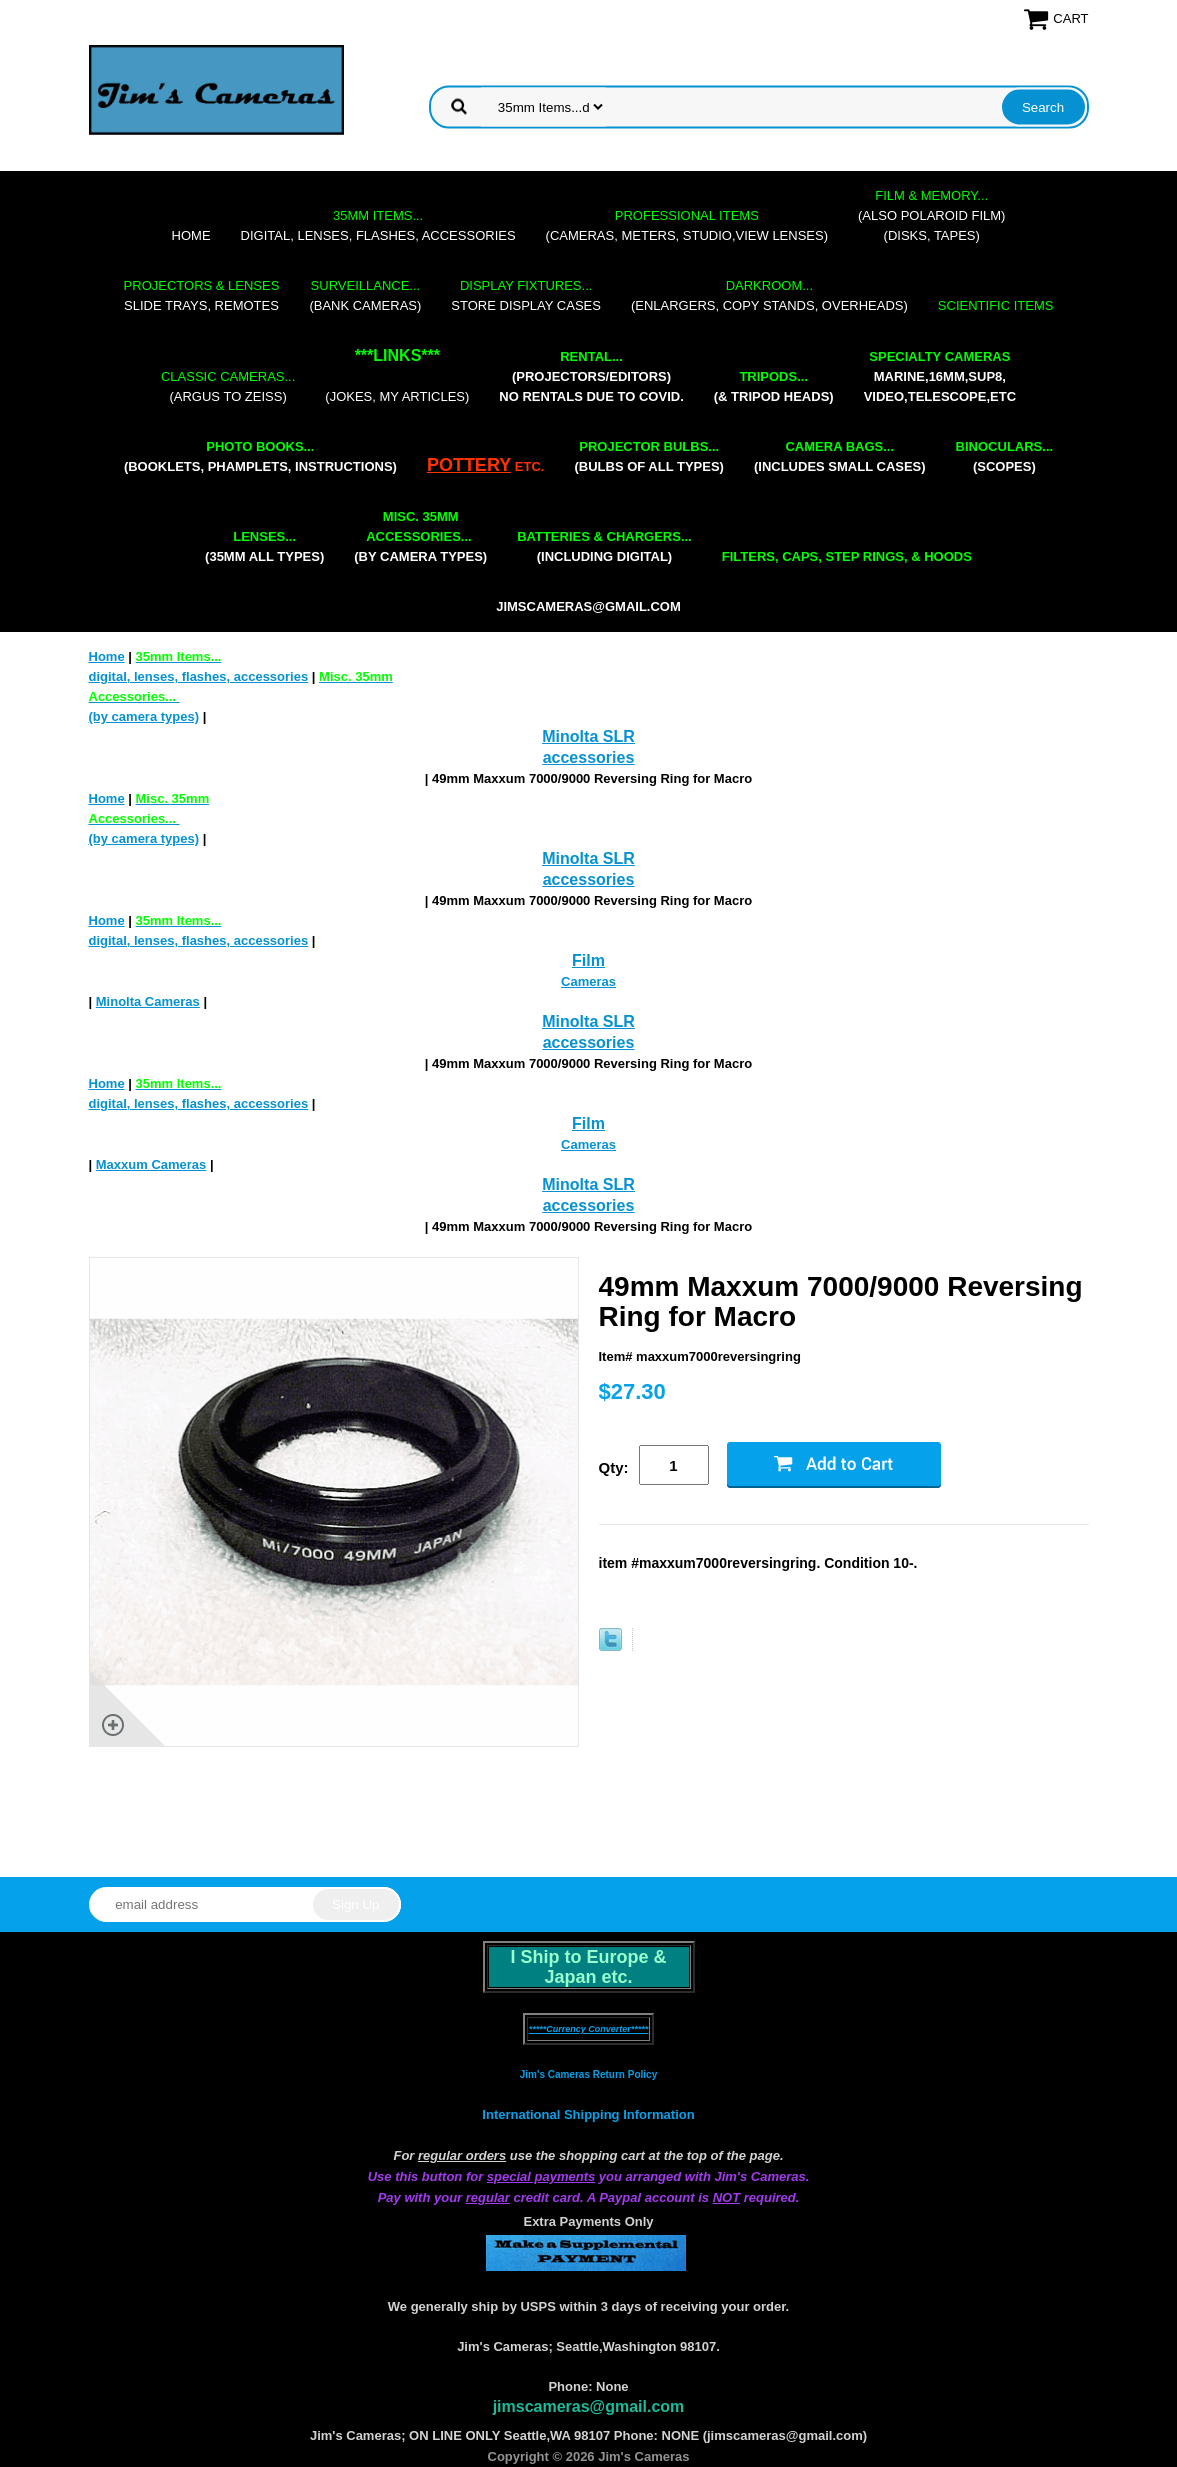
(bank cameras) (365, 295)
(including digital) (604, 546)
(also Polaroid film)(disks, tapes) (931, 215)
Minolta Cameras (148, 1001)
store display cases (526, 295)
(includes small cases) (840, 456)
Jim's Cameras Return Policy (588, 2074)
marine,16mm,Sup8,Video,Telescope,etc (940, 376)
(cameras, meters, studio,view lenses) (687, 225)
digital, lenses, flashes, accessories (378, 225)
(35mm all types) (264, 546)
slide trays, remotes (202, 295)
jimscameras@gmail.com (588, 606)
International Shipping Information (588, 2114)
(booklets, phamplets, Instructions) (260, 456)
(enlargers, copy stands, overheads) (769, 295)
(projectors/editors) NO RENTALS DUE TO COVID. (591, 376)
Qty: (614, 1467)
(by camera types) (420, 536)
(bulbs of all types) (649, 456)
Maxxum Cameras (151, 1164)
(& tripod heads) (774, 386)
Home (191, 235)
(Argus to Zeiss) (228, 386)
